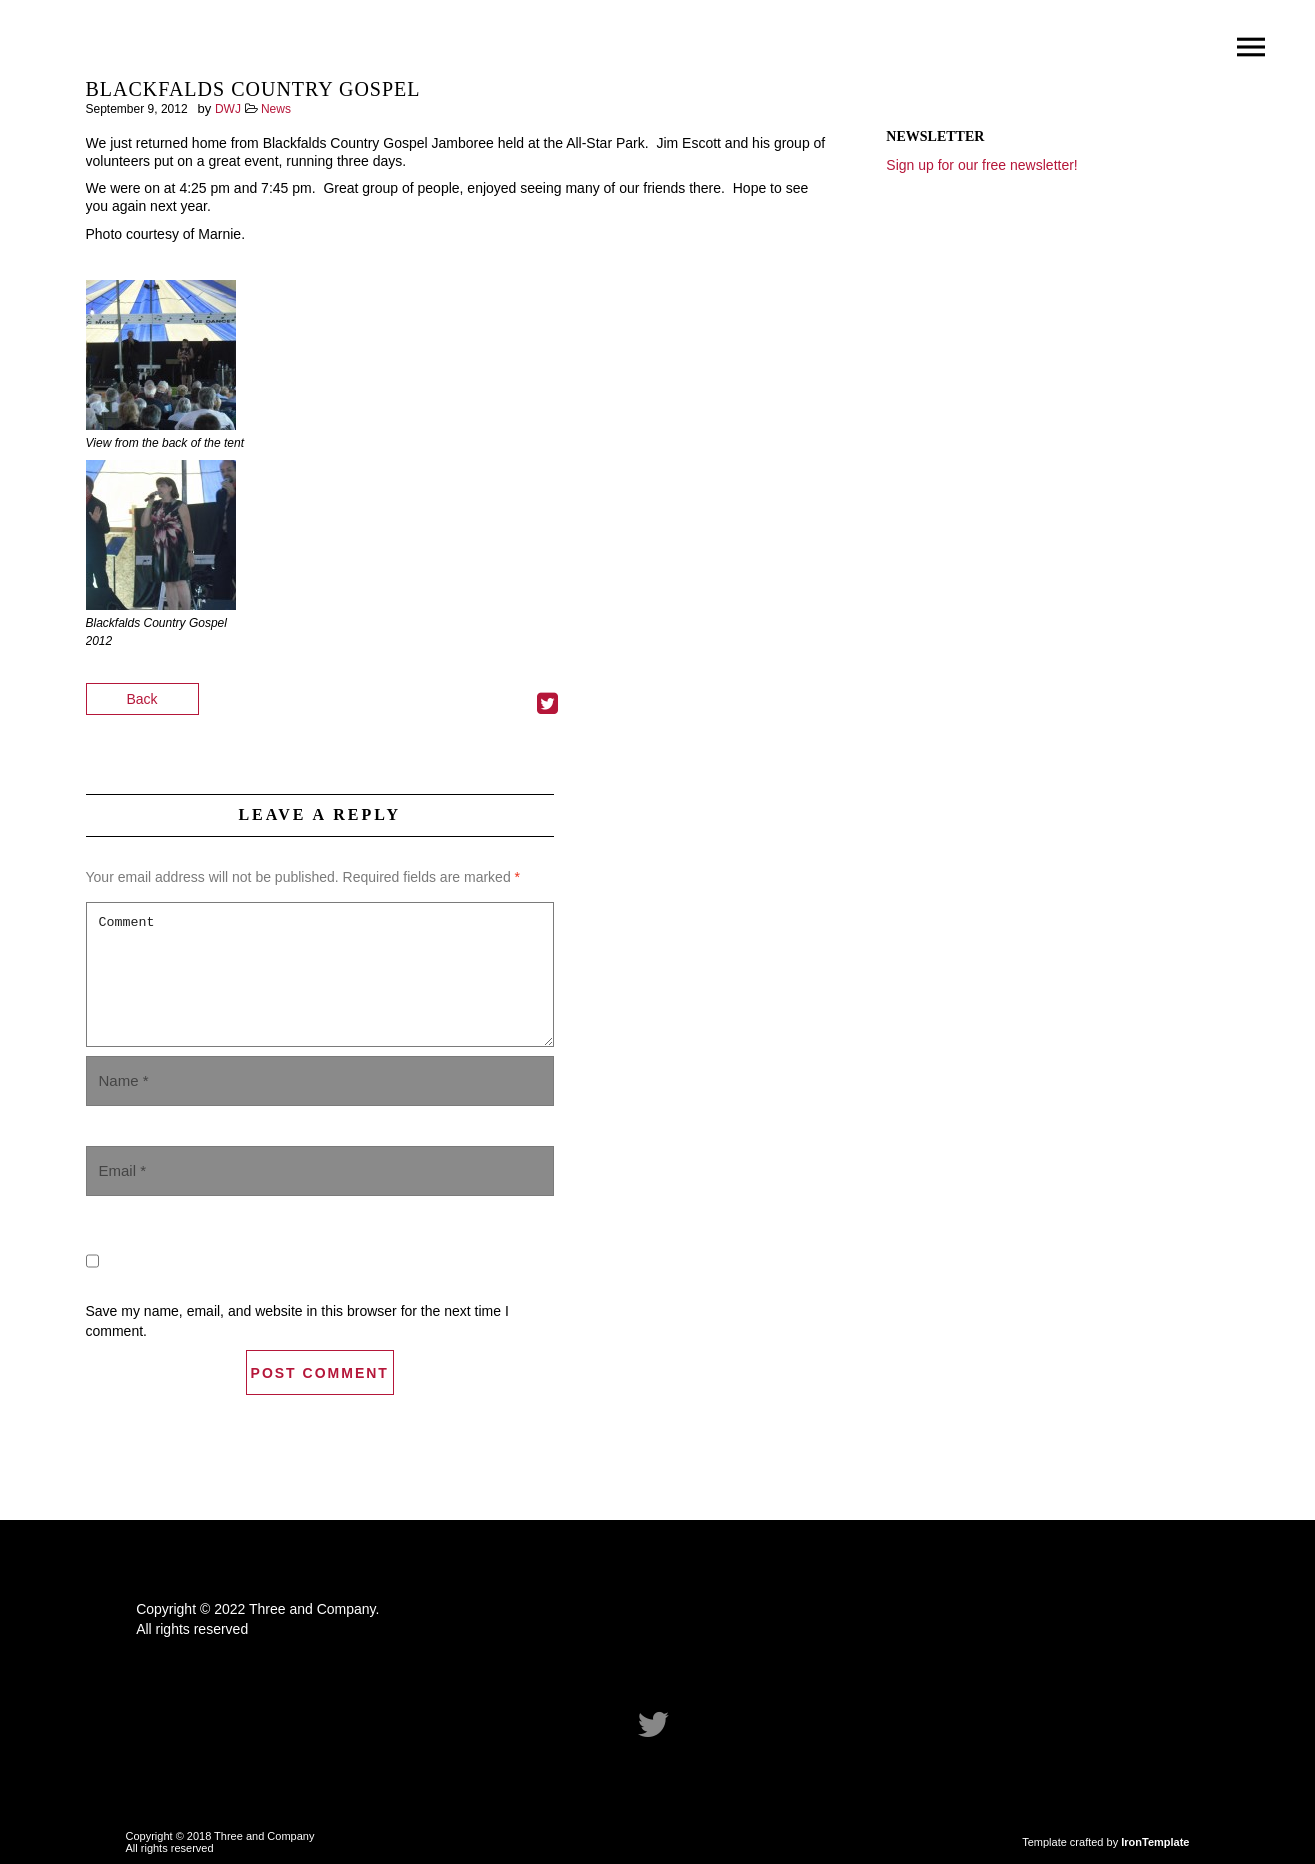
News (276, 109)
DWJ (228, 109)
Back (142, 699)
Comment (320, 974)
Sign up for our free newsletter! (981, 165)
